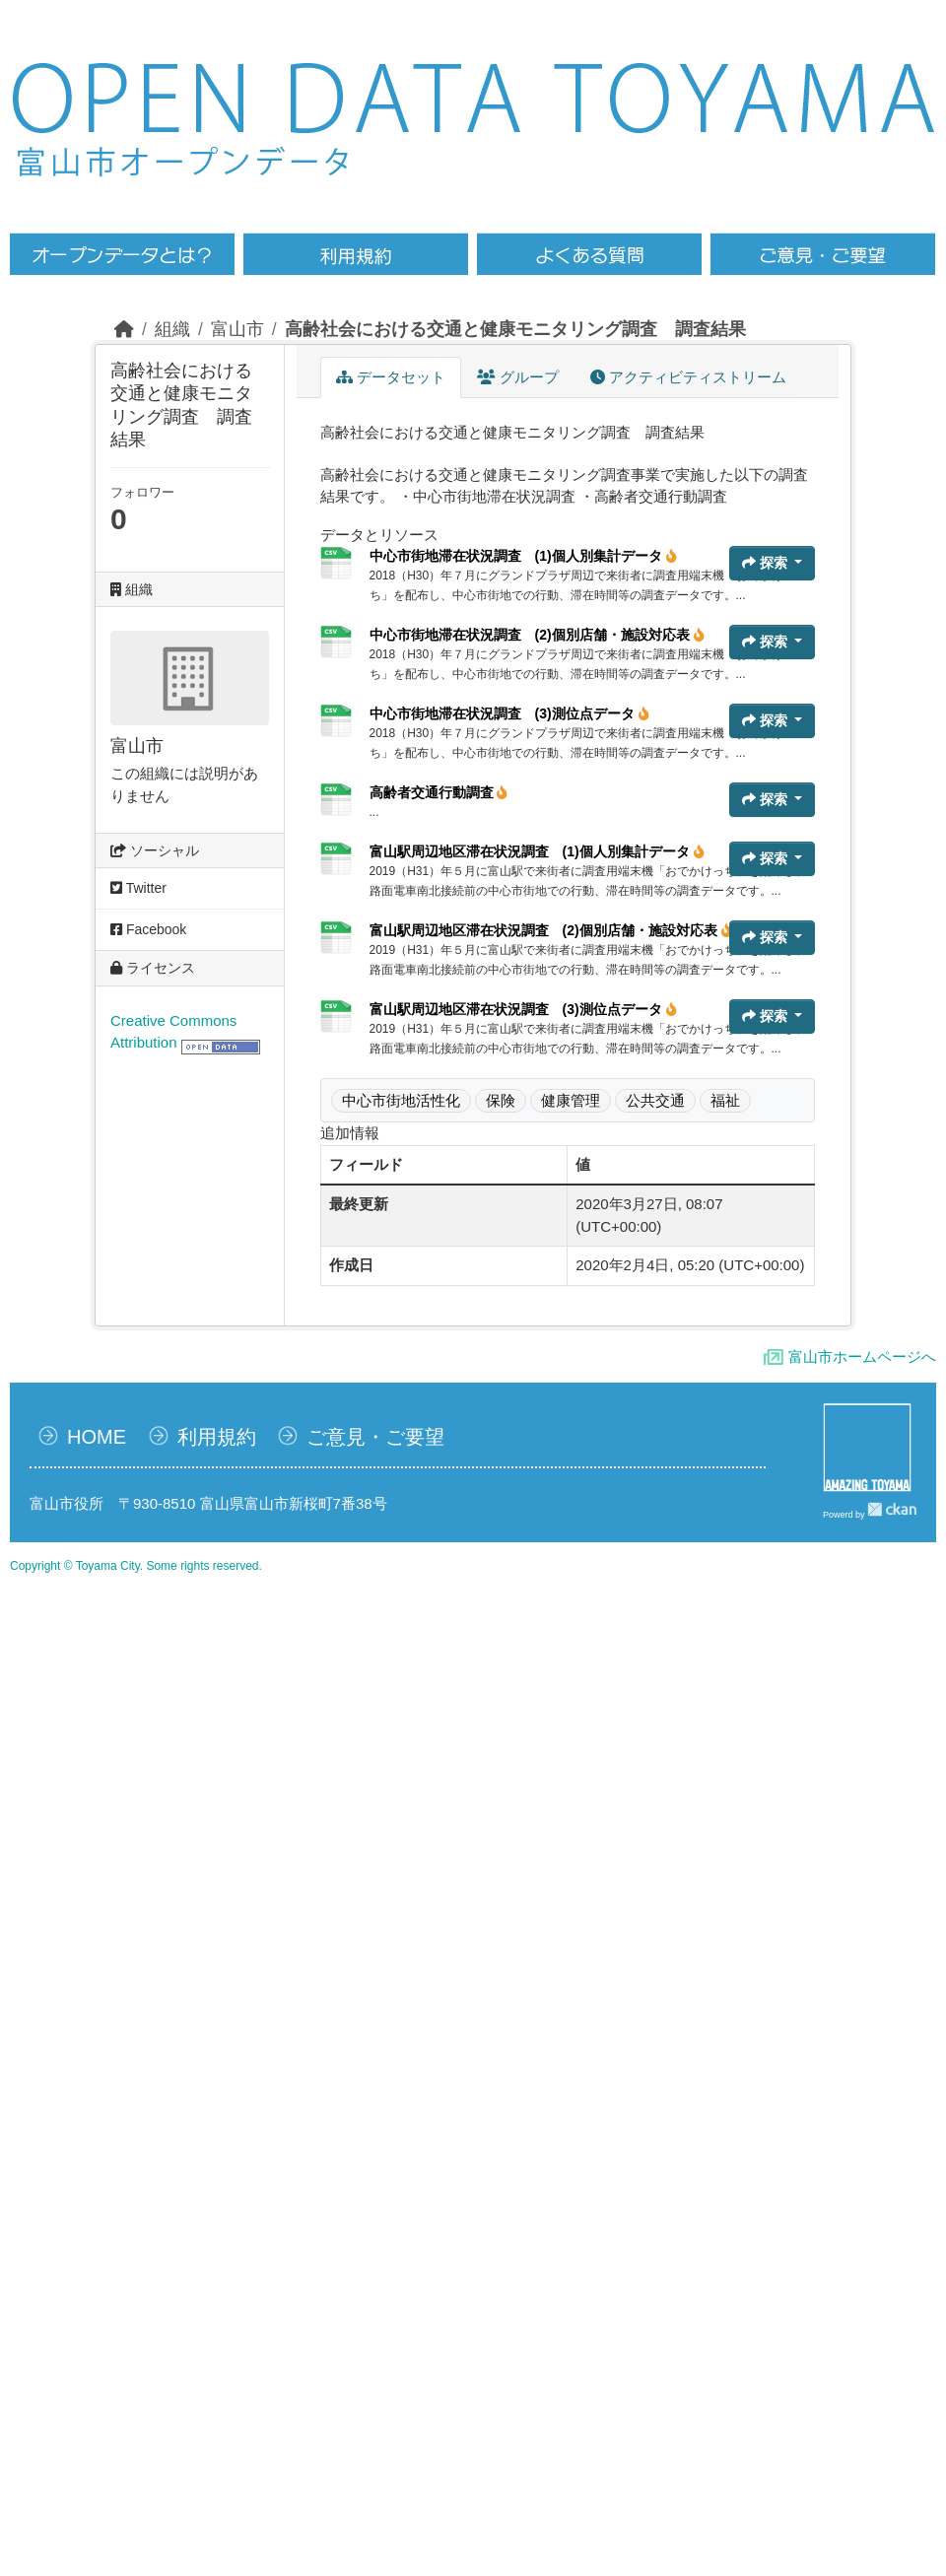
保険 (500, 1100)
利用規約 (216, 1437)
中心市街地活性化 (401, 1100)
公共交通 (655, 1100)
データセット (390, 377)
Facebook (148, 929)
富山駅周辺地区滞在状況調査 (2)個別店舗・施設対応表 (551, 930)
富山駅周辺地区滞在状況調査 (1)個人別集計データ (537, 851)
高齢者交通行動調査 (439, 792)
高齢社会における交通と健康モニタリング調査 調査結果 (515, 329)
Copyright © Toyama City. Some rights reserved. (136, 1566)
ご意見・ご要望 (375, 1437)
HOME (96, 1437)
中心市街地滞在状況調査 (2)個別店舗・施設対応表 (537, 635)
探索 (766, 563)
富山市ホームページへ (862, 1356)
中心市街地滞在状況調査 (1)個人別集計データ (523, 556)
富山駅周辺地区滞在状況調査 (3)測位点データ (523, 1009)
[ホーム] (124, 329)
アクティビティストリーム (688, 377)
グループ (518, 377)
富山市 (237, 329)
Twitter (138, 888)
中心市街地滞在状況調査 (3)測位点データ (509, 713)
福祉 (725, 1100)
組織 (172, 329)
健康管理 (570, 1100)
